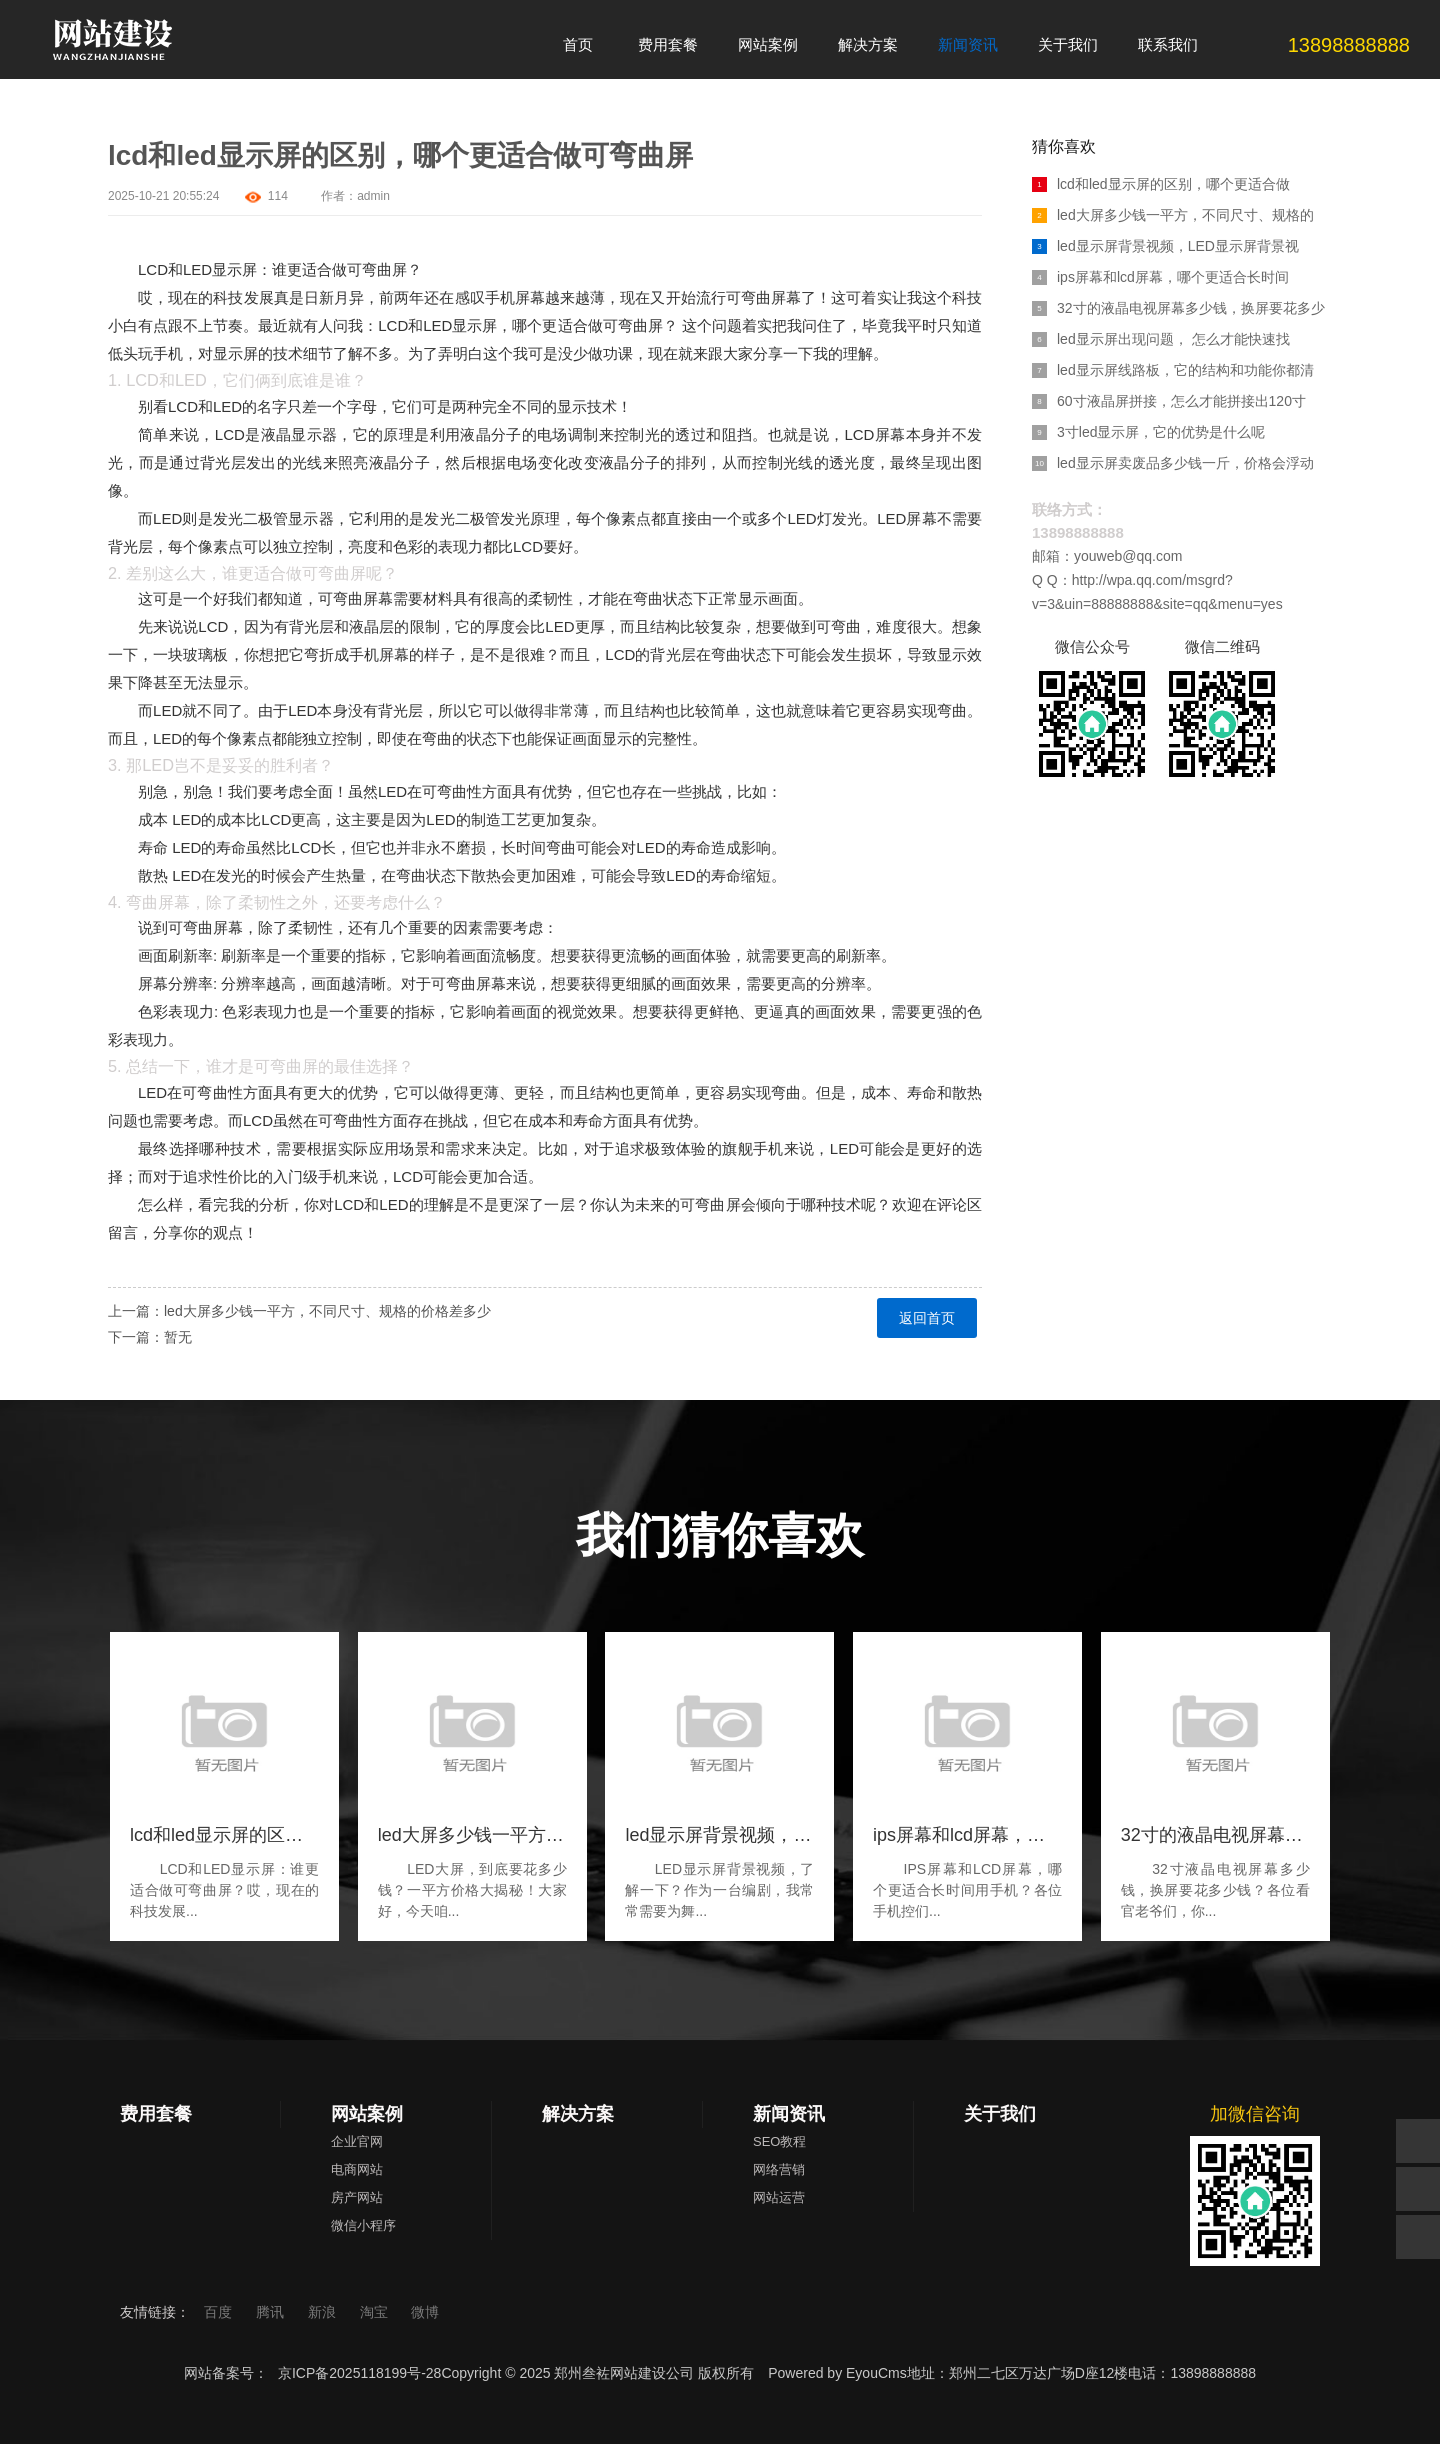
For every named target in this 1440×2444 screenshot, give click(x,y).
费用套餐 (156, 2114)
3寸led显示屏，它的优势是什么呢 (1148, 432)
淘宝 (376, 2312)
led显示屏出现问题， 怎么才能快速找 (1161, 339)
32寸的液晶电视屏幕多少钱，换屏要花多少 (1178, 308)
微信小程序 (363, 2225)
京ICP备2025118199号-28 (359, 2373)
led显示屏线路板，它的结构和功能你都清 (1173, 370)
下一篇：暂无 (150, 1337)
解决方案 (578, 2114)
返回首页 (927, 1318)
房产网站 (357, 2197)
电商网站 (357, 2169)
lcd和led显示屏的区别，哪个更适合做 (1161, 184)
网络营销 (779, 2169)
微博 (425, 2312)
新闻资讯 (789, 2114)
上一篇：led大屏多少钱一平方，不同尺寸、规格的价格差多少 (299, 1311)
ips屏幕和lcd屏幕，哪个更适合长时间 (1160, 277)
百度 (220, 2312)
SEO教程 (779, 2141)
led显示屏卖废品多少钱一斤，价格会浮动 (1173, 463)
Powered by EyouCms (835, 2373)
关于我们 (1000, 2114)
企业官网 (357, 2141)
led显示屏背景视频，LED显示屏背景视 (1165, 246)
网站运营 (779, 2197)
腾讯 (272, 2312)
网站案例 (367, 2114)
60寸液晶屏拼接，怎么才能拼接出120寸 (1169, 401)
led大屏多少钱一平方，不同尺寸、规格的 (1173, 215)
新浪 (324, 2312)
